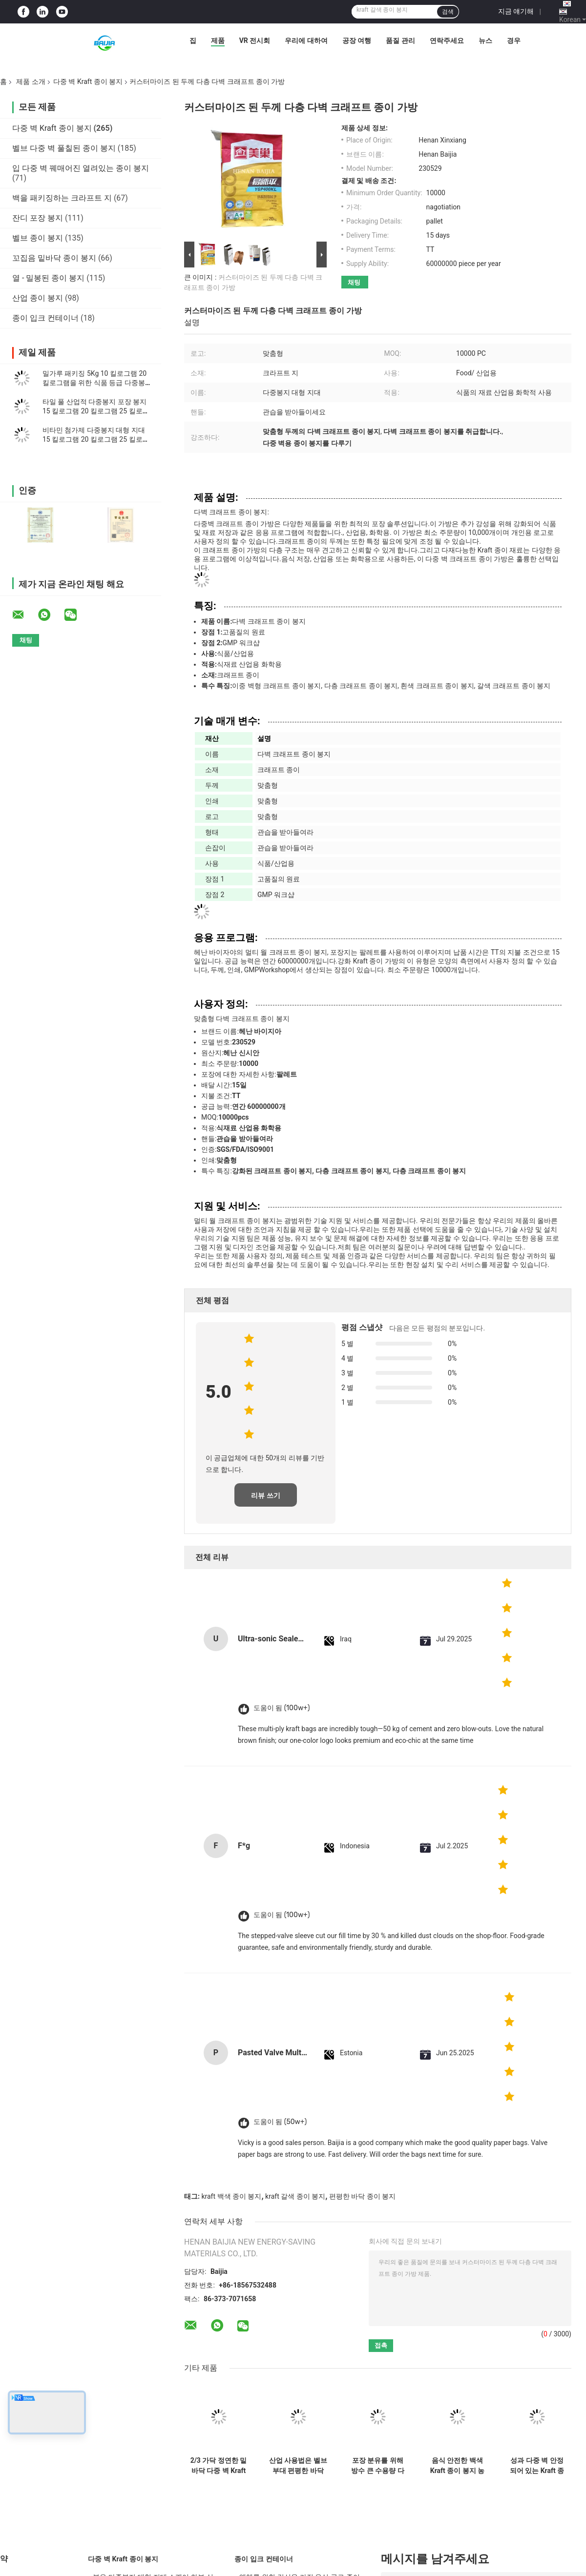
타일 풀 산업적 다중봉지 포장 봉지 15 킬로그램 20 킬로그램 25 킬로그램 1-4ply (95, 411)
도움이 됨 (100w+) (281, 1708)
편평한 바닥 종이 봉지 (362, 2196)
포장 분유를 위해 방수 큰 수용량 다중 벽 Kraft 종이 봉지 (378, 2465)
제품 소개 (30, 81)
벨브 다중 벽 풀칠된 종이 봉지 (64, 148)
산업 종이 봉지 (37, 298)
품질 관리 (400, 40)
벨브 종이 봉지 (37, 238)
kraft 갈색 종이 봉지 (295, 2196)
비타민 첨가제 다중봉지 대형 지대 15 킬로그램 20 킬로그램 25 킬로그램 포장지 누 (95, 439)
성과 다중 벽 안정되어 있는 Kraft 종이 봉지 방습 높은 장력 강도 (537, 2465)
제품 (218, 40)
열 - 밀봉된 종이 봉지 (48, 278)
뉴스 (485, 40)
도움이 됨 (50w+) (280, 2122)
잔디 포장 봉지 (37, 218)
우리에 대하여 (306, 40)
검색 (448, 11)
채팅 (354, 282)
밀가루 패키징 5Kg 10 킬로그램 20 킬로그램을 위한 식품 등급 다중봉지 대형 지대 (97, 382)
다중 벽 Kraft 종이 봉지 (88, 81)
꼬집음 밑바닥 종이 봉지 (54, 258)
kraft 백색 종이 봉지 (231, 2196)
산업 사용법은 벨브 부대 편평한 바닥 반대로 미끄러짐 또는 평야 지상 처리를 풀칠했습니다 (298, 2465)
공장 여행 (356, 40)
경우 (514, 40)
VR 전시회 (255, 40)
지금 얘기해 (516, 11)
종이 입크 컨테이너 (45, 318)
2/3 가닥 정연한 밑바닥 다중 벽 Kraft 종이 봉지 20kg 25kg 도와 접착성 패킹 (218, 2465)
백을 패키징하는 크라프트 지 (62, 198)
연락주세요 (447, 40)
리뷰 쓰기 (265, 1495)
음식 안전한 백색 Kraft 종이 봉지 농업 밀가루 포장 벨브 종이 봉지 (457, 2465)
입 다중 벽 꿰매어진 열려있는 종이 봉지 (80, 168)
